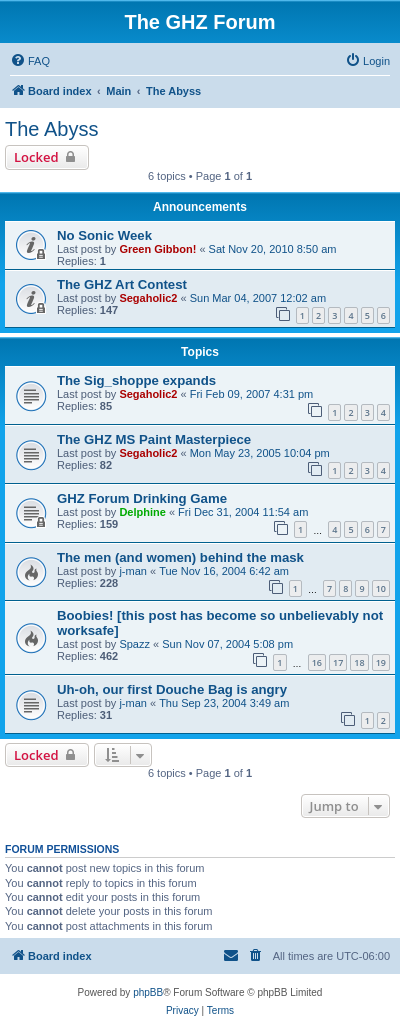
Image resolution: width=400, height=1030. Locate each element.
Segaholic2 (148, 298)
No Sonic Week (104, 235)
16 (317, 662)
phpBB (148, 992)
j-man (133, 571)
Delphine (142, 512)
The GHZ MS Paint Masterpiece (154, 439)
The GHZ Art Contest (122, 284)
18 (359, 662)
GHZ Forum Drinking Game (142, 498)
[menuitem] (30, 61)
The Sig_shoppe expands (136, 380)
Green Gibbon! (157, 249)
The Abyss (51, 129)
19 (381, 662)
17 (338, 662)
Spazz (134, 644)
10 (381, 588)
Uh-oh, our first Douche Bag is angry (172, 689)
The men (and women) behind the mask (180, 557)
